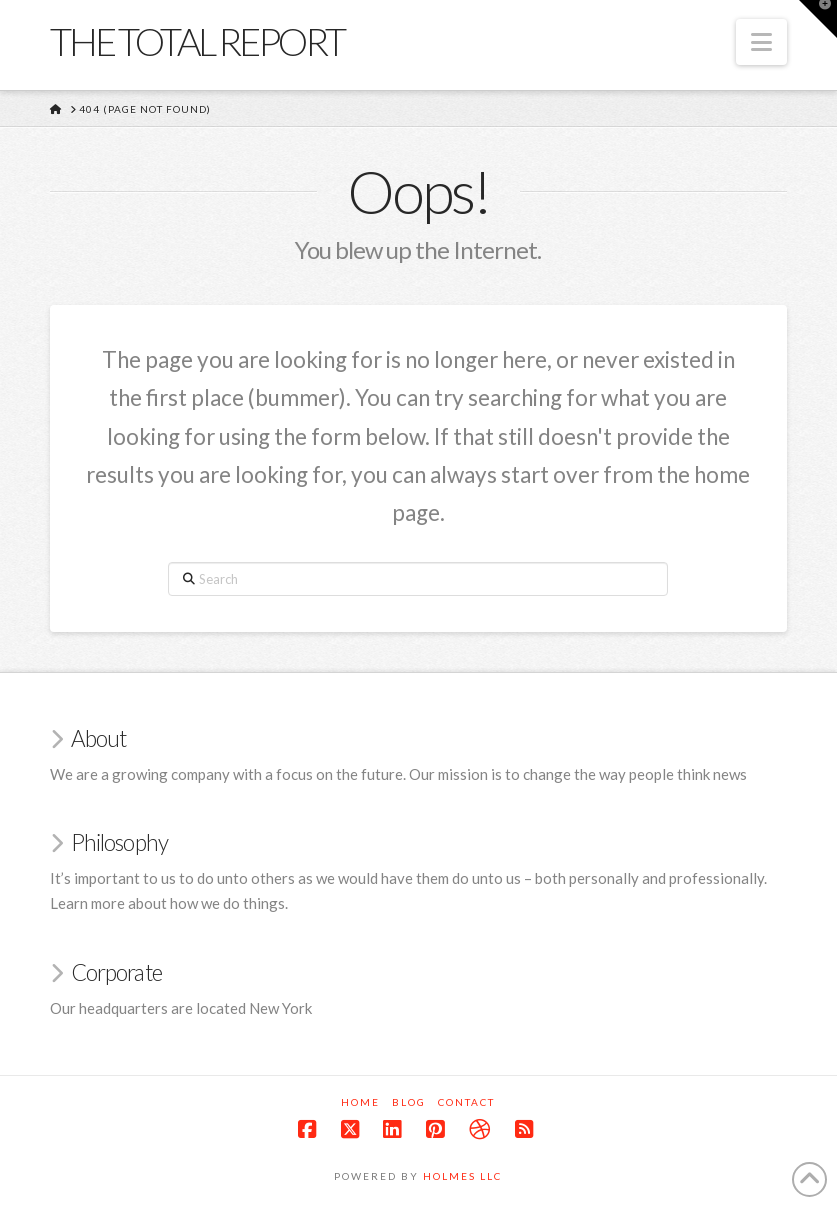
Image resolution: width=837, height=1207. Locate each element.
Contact (466, 1102)
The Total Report (197, 41)
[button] (761, 42)
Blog (409, 1102)
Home (360, 1102)
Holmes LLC (462, 1176)
